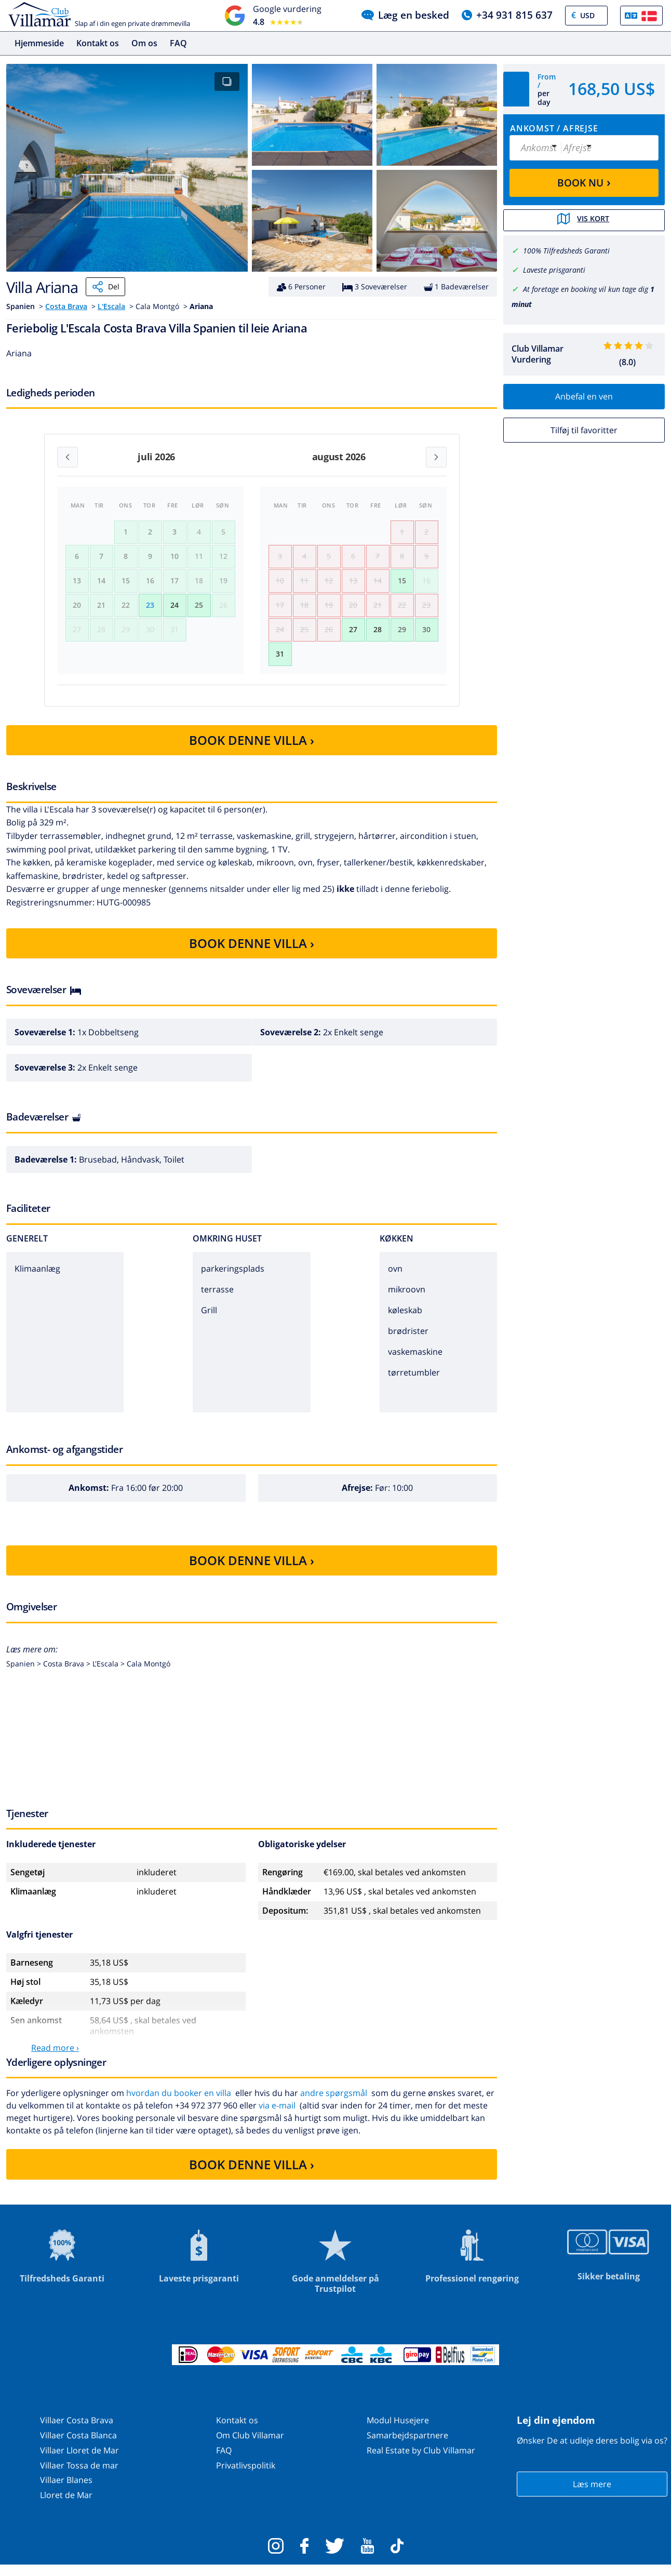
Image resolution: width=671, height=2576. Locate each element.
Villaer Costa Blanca (78, 2446)
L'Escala (111, 306)
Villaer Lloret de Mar (79, 2461)
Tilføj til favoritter (584, 428)
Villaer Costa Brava (76, 2431)
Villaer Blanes (66, 2491)
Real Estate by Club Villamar (421, 2461)
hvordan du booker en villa (178, 2104)
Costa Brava (66, 306)
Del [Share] (105, 287)
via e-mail (277, 2116)
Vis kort (584, 219)
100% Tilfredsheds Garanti (566, 250)
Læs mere (592, 2495)
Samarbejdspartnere (407, 2446)
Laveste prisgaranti (554, 269)
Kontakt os (97, 43)
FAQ (178, 43)
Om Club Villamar (250, 2446)
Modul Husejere (398, 2431)
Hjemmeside (39, 43)
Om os (144, 43)
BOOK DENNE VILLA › (251, 750)
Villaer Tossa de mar (79, 2475)
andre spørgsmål (333, 2104)
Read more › (55, 2058)
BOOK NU (584, 181)
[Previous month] (67, 457)
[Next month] (436, 457)
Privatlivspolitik (245, 2475)
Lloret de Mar (66, 2506)
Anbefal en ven (584, 395)
